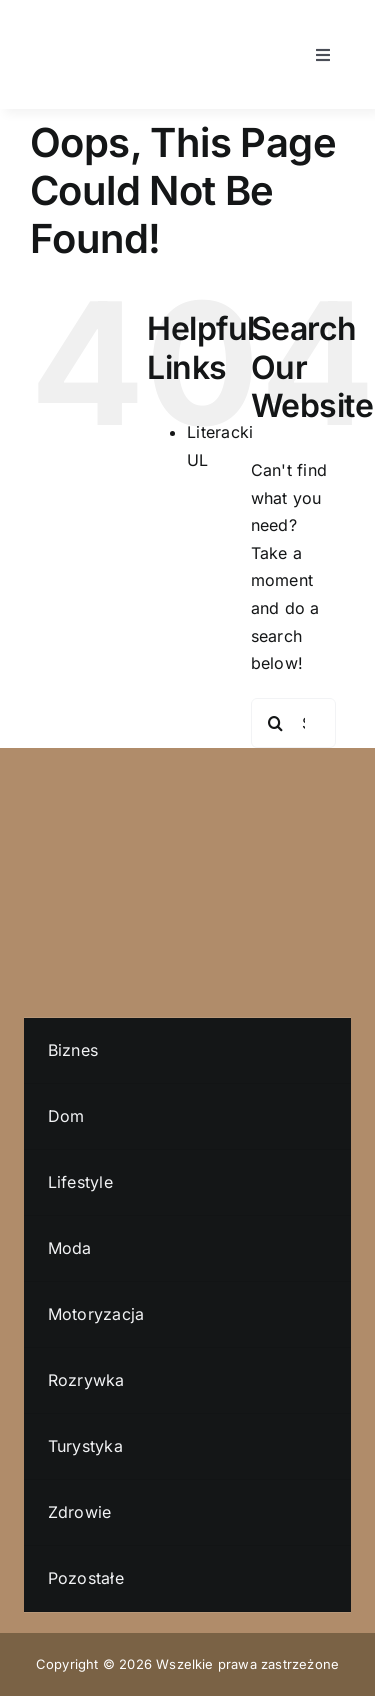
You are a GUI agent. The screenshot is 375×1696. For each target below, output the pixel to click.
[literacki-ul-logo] (64, 28)
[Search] (276, 723)
